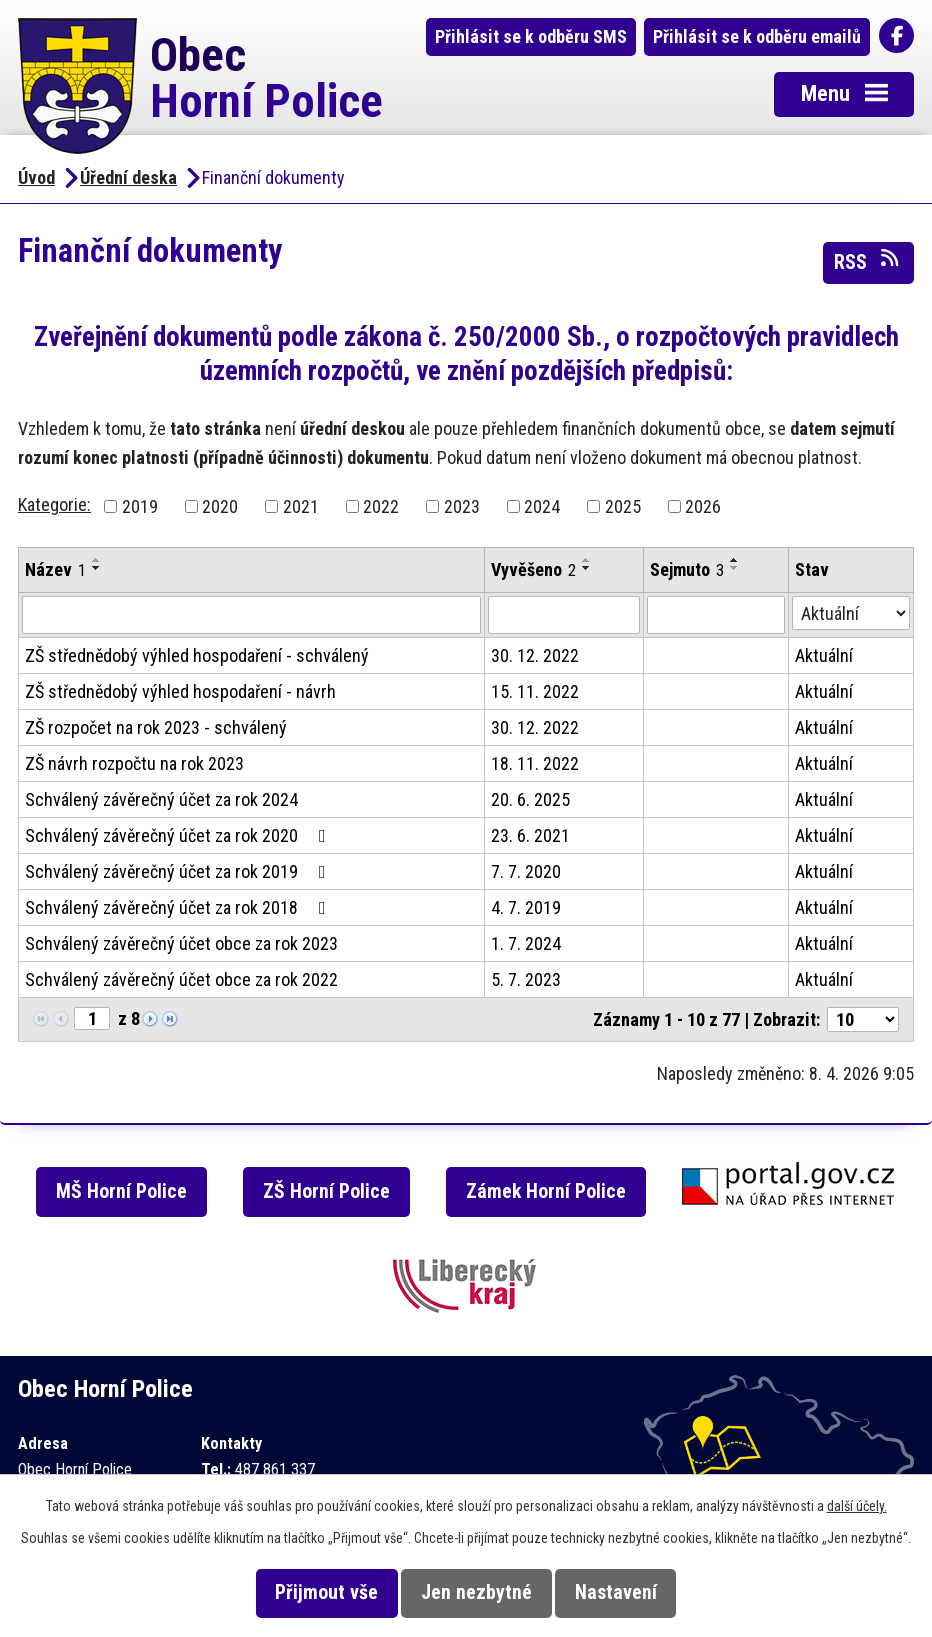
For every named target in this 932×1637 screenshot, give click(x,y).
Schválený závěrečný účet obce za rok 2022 (181, 979)
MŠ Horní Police (121, 1191)
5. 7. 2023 (526, 979)
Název (55, 569)
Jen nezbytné (476, 1592)
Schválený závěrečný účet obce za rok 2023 (181, 943)
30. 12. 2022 (535, 655)
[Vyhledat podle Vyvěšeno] (564, 615)
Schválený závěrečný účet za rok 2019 (179, 871)
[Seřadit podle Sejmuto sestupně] (735, 568)
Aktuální (824, 655)
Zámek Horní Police (546, 1191)
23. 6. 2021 (530, 835)
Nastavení (616, 1592)
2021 (301, 506)
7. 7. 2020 (526, 871)
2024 (542, 506)
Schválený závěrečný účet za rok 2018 (179, 907)
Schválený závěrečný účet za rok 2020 (179, 835)
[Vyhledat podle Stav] (851, 613)
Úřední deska (128, 177)
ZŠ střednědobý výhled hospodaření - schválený (197, 655)
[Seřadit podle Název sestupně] (97, 568)
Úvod (36, 177)
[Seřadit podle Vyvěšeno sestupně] (587, 568)
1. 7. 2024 (526, 943)
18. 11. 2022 (535, 763)
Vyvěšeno (533, 569)
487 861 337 (275, 1469)
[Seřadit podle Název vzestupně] (97, 560)
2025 (623, 506)
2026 (703, 506)
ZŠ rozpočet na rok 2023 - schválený (156, 727)
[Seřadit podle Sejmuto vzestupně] (735, 560)
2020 (220, 506)
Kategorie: (54, 504)
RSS (868, 261)
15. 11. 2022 (535, 691)
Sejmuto (687, 569)
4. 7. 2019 (526, 907)
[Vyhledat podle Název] (251, 615)
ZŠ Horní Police (326, 1191)
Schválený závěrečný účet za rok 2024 (161, 799)
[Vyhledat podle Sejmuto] (716, 615)
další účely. (857, 1506)
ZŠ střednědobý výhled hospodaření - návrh (180, 691)
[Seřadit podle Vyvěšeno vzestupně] (587, 560)
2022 (381, 506)
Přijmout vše (326, 1592)
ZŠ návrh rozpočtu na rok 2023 (134, 763)
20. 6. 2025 (530, 799)
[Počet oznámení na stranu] (863, 1019)
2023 (462, 506)
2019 (140, 506)
